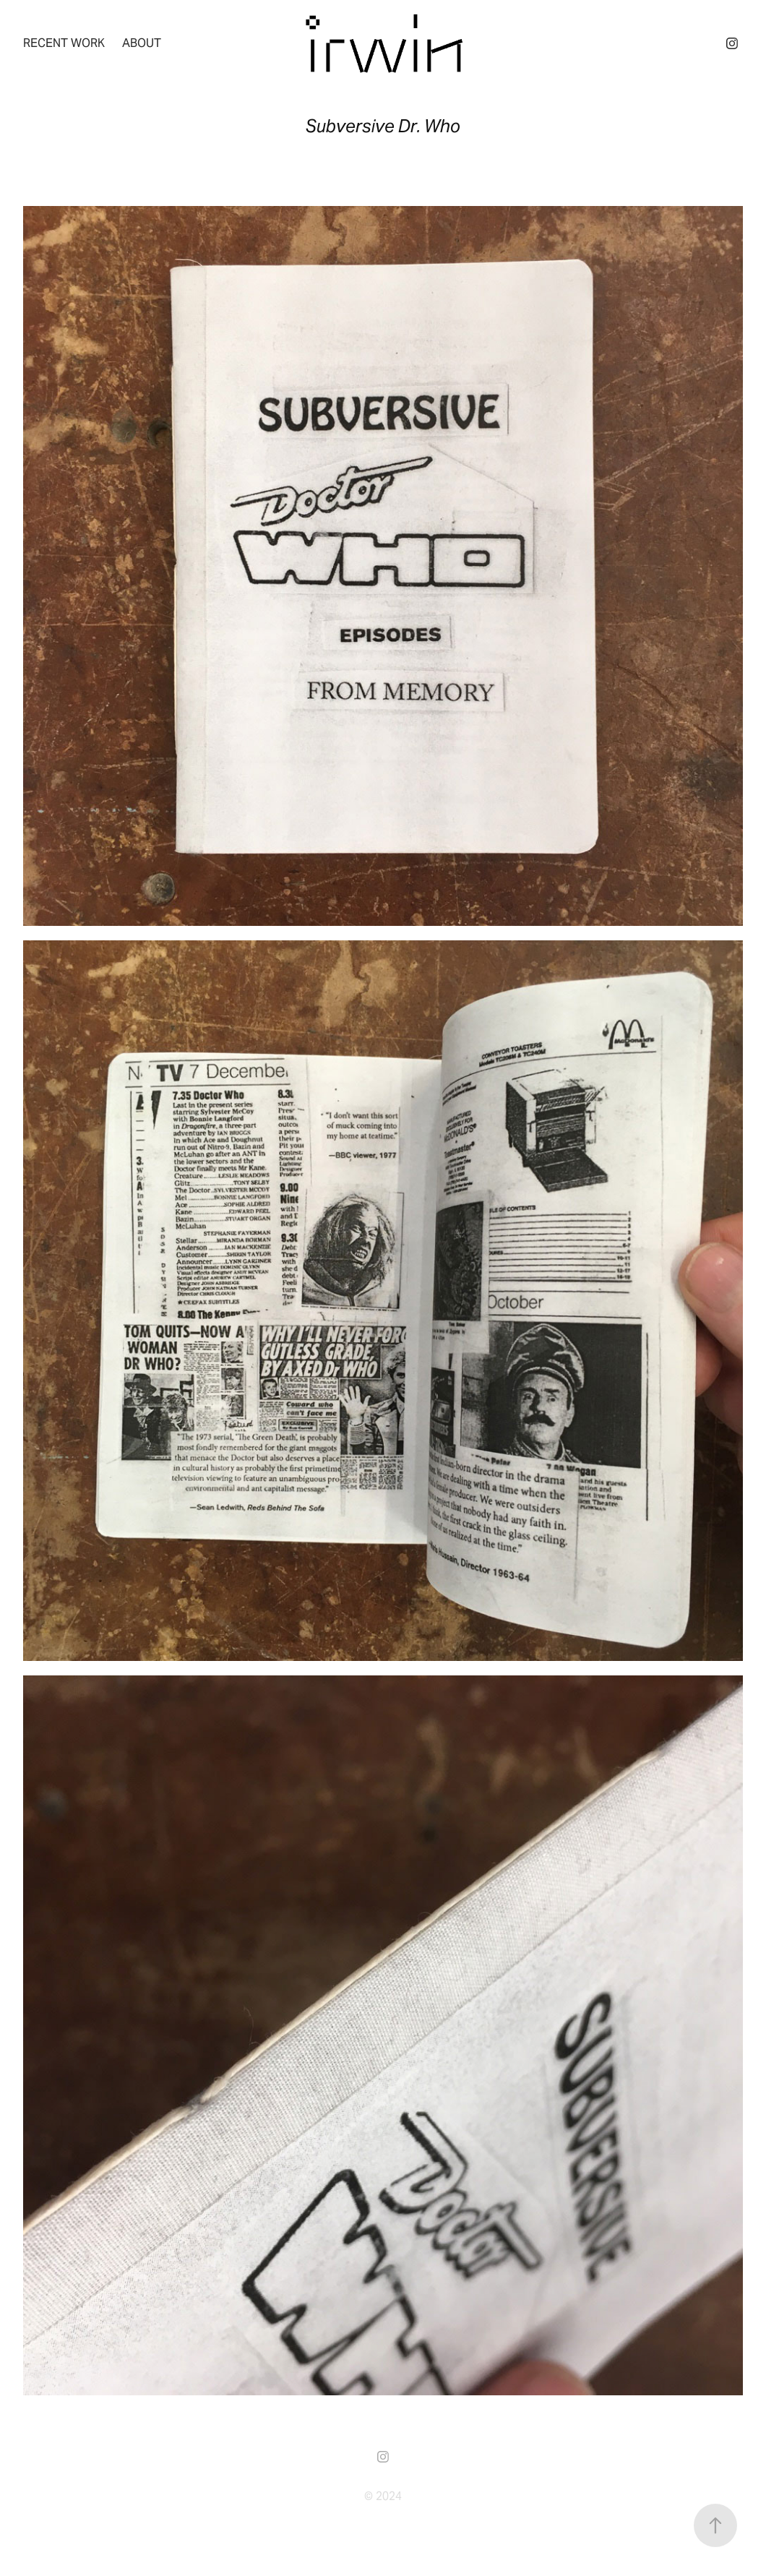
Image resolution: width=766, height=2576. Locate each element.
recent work (64, 43)
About (141, 43)
